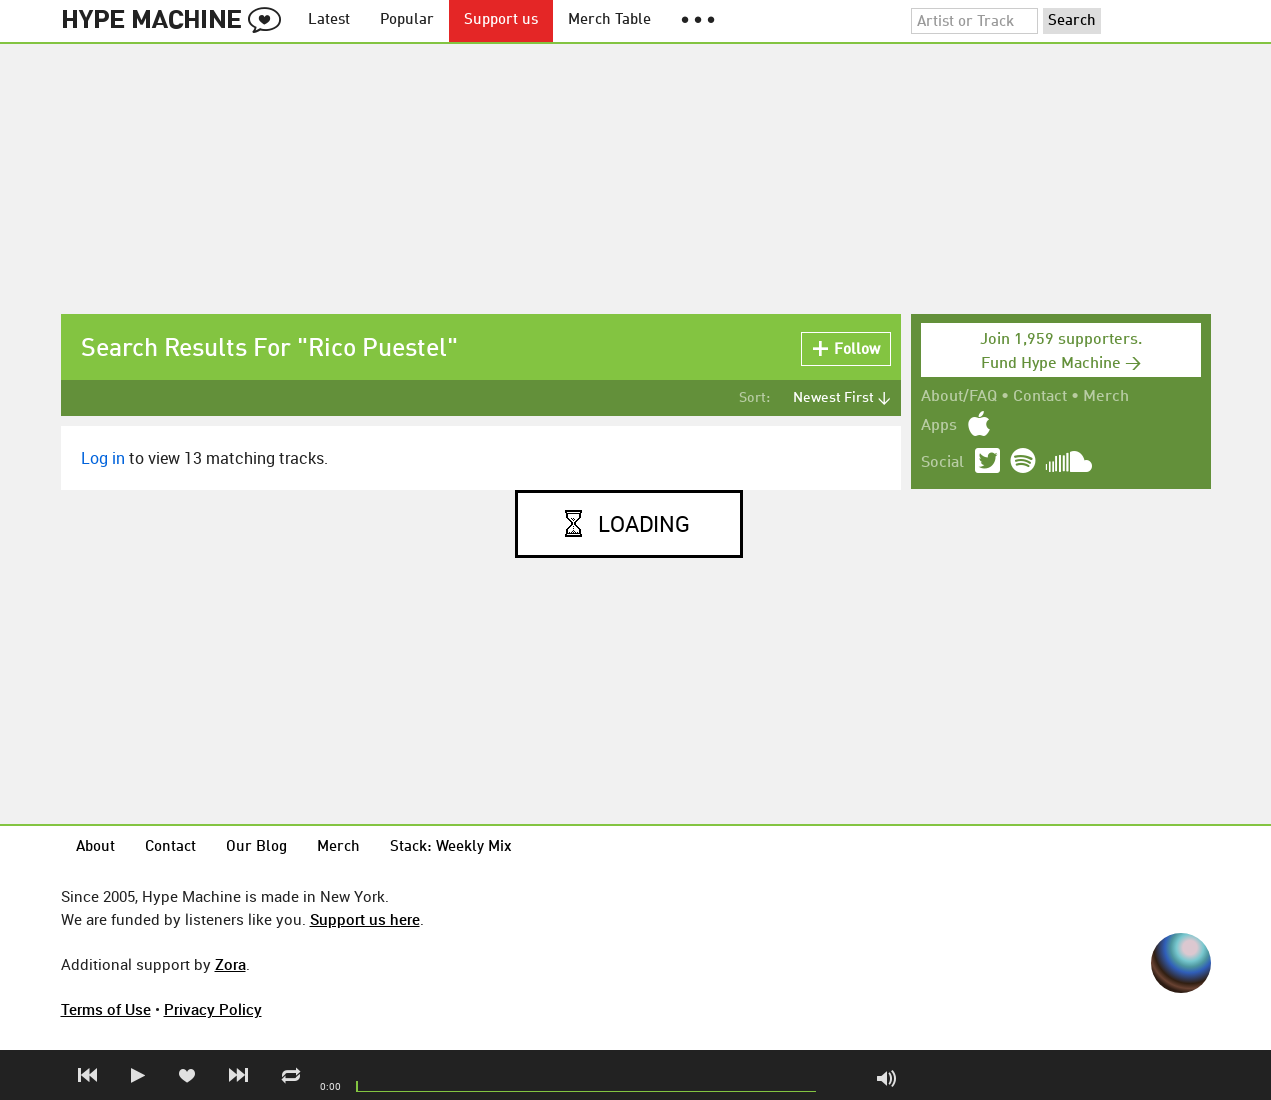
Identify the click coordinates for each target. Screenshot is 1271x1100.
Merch (1106, 397)
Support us (501, 20)
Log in (103, 458)
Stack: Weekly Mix (451, 847)
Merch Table (609, 20)
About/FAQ (959, 397)
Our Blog (256, 847)
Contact (1040, 397)
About (95, 847)
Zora (230, 964)
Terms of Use (106, 1009)
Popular (407, 20)
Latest (329, 20)
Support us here (365, 919)
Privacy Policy (213, 1009)
